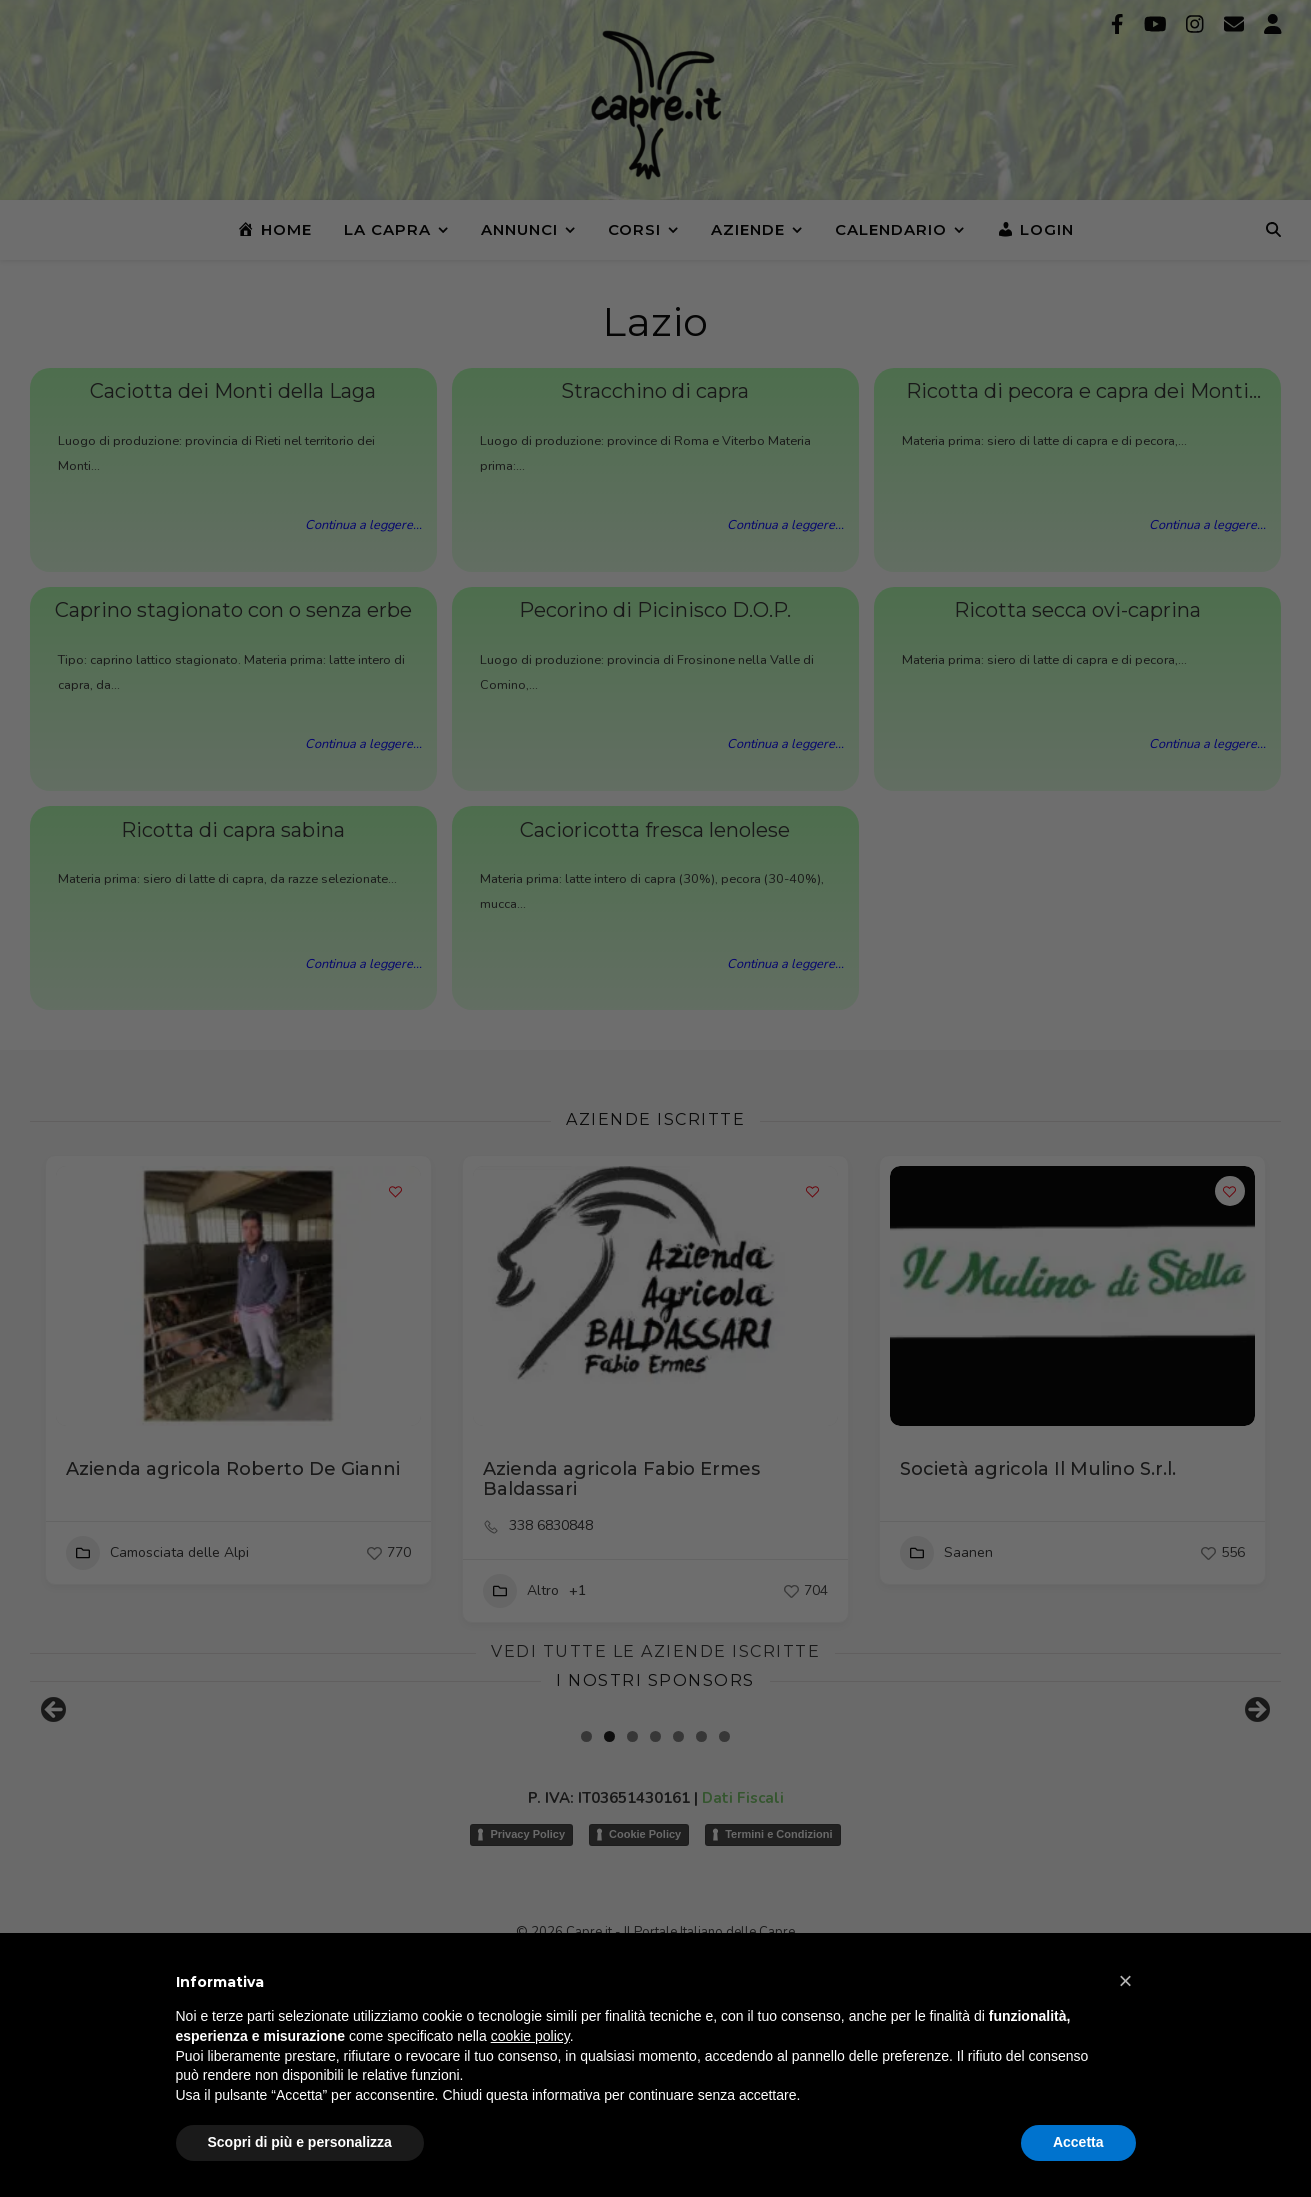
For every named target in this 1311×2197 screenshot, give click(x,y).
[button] (1126, 1981)
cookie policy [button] (530, 2036)
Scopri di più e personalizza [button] (300, 2142)
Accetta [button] (1078, 2142)
